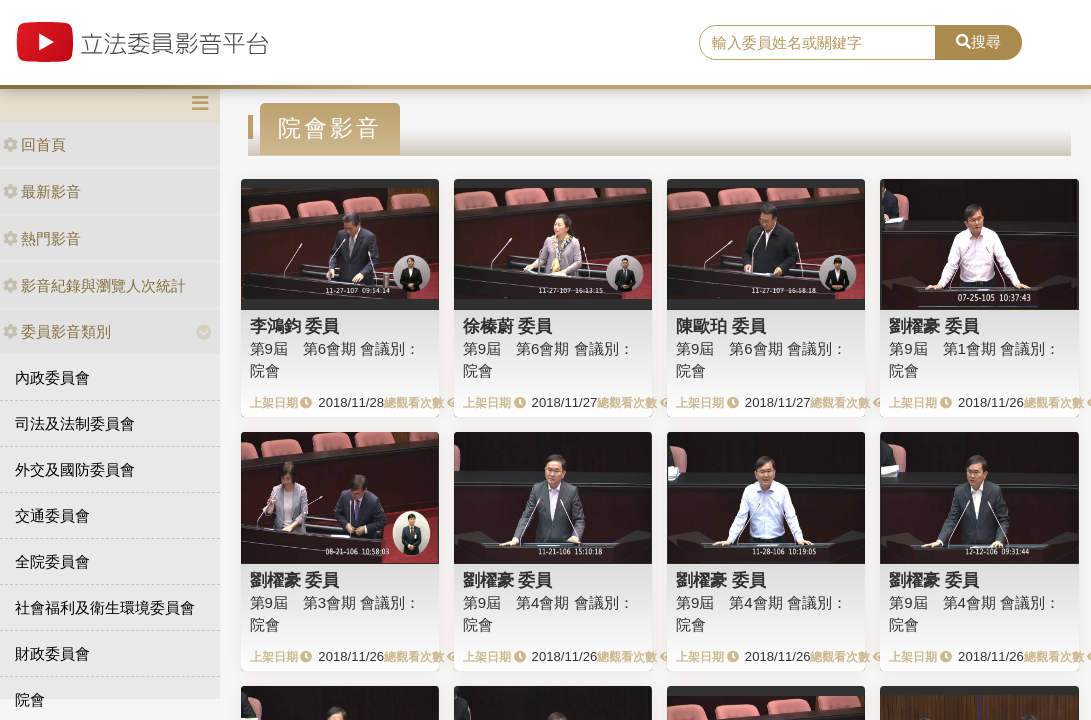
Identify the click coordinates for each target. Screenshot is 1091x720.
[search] (817, 43)
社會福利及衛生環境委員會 (105, 607)
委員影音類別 (57, 331)
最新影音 (42, 191)
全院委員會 (52, 561)
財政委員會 (52, 653)
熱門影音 (42, 238)
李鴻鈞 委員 (295, 326)
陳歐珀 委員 (721, 326)
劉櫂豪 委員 (934, 326)
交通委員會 (52, 515)
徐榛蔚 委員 (508, 326)
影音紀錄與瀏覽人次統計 (94, 285)
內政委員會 (52, 377)
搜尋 (978, 41)
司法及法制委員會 (75, 423)
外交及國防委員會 (75, 469)
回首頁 (34, 144)
